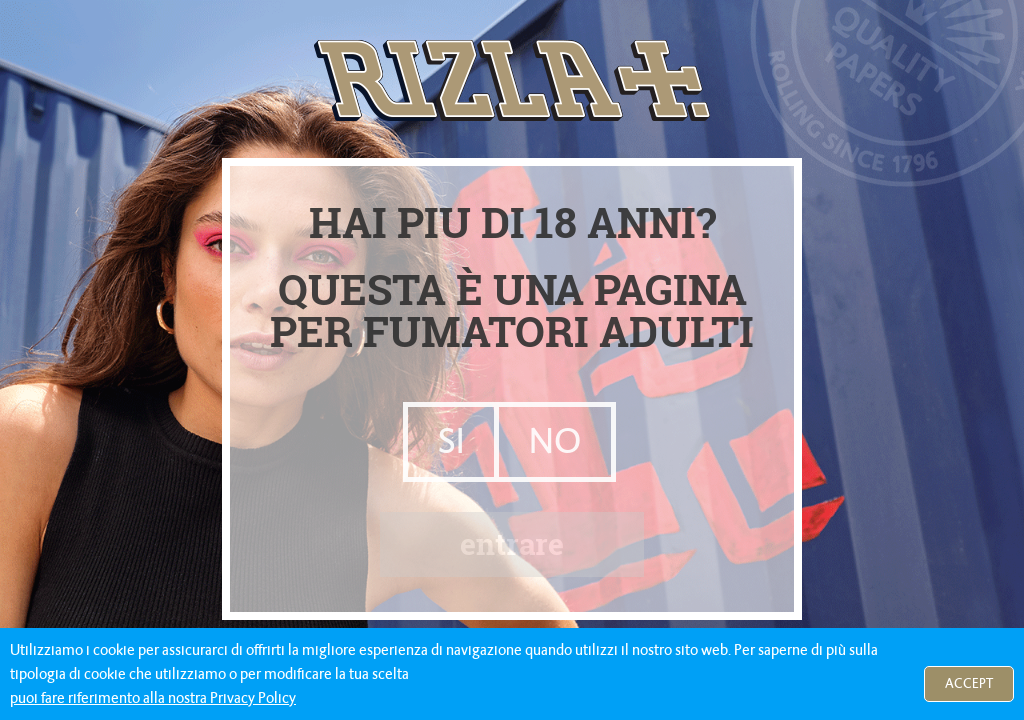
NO (555, 440)
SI (451, 440)
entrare (512, 542)
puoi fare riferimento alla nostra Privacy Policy (153, 698)
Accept (969, 683)
